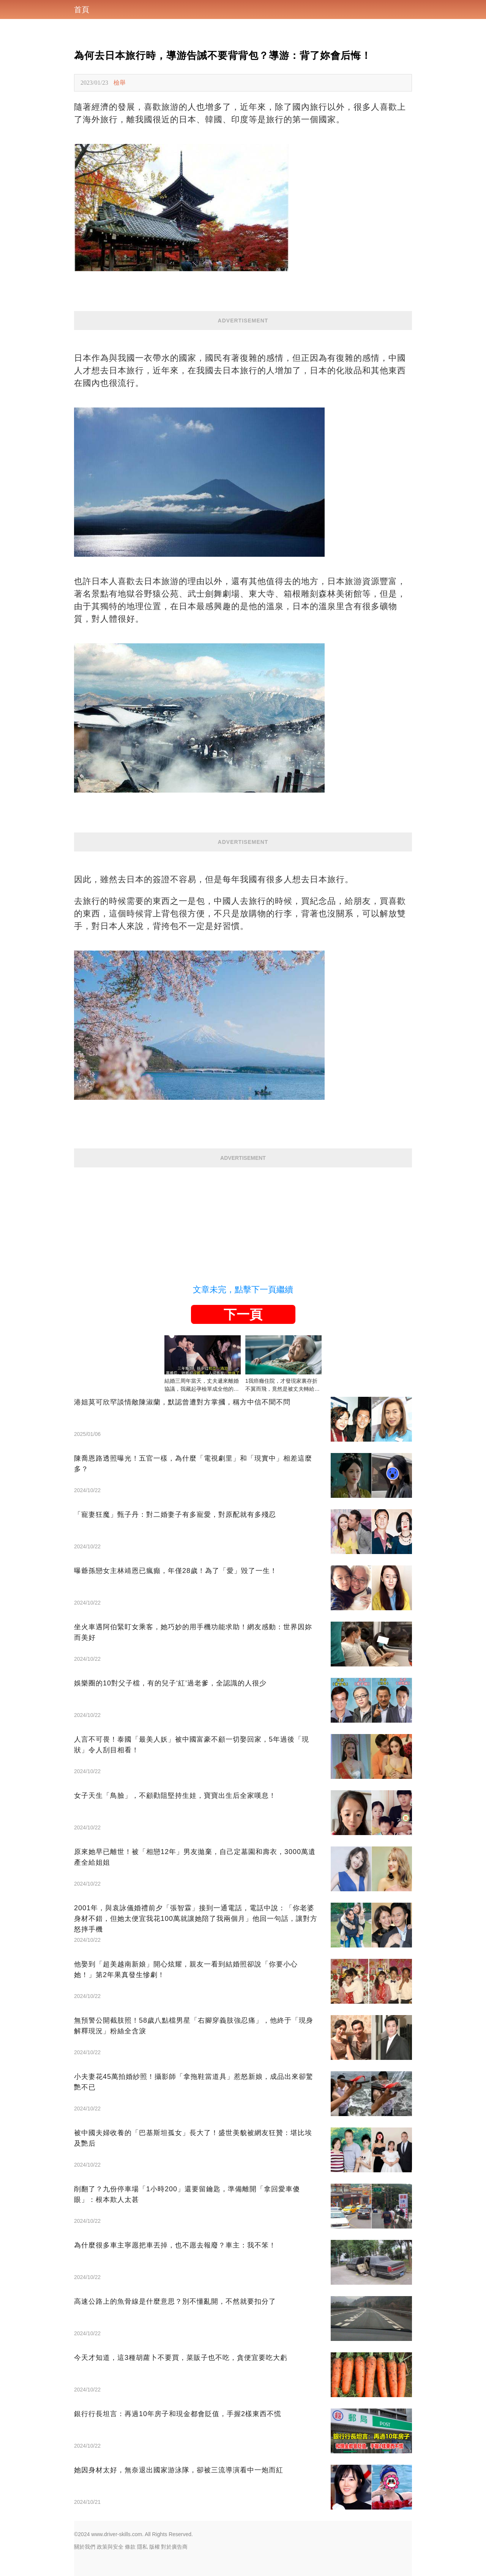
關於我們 (84, 2547)
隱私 (142, 2547)
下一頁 (243, 1314)
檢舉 (120, 82)
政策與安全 (110, 2547)
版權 (154, 2547)
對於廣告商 (174, 2547)
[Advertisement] (243, 1220)
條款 (130, 2547)
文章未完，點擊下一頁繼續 (243, 1289)
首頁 (81, 9)
